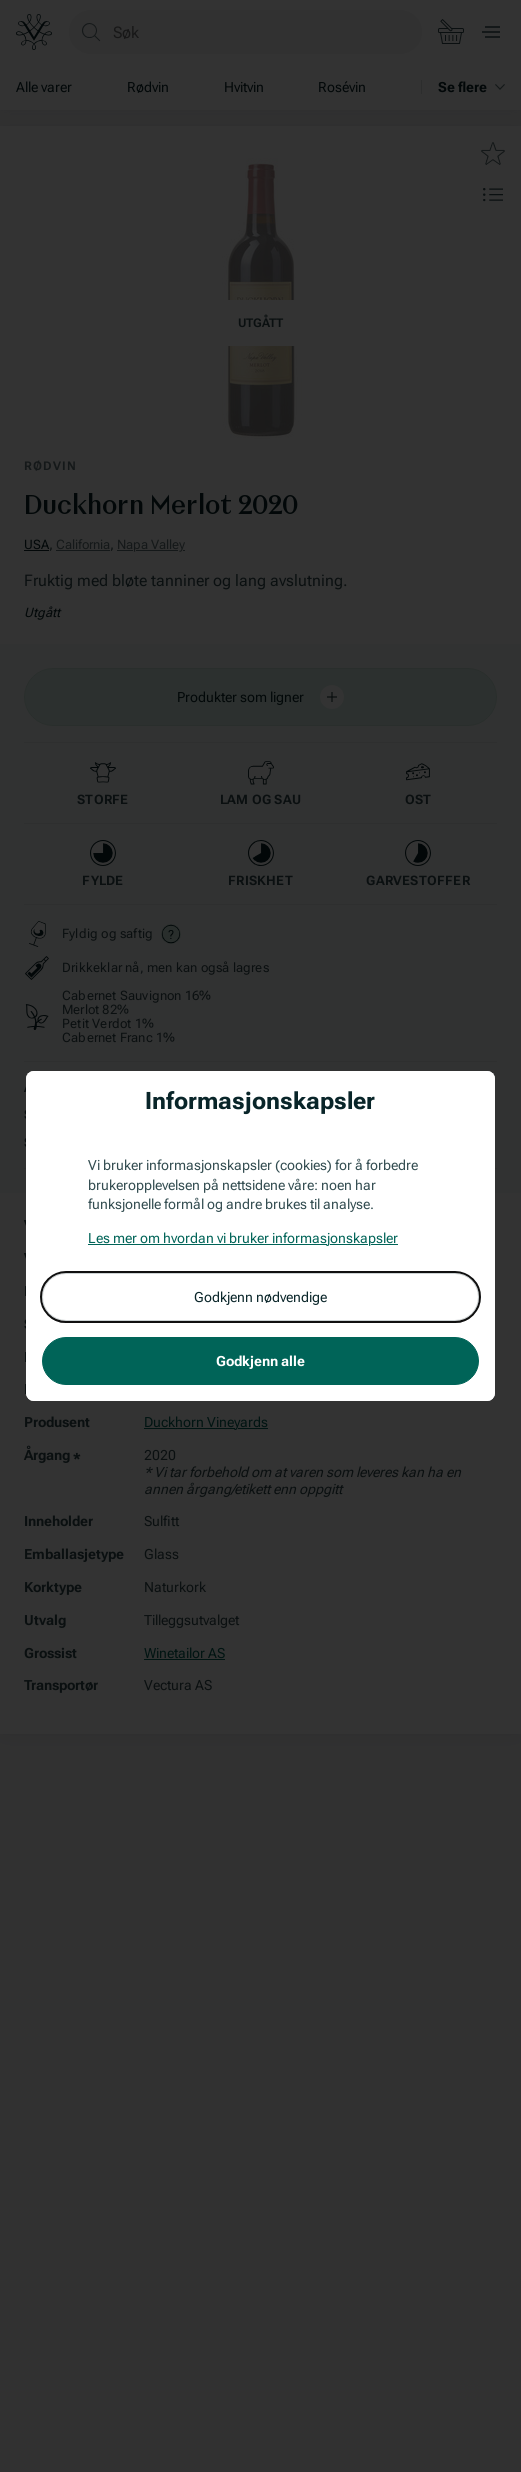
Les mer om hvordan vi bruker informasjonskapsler (243, 1238)
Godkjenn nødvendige (260, 1297)
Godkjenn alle (260, 1361)
